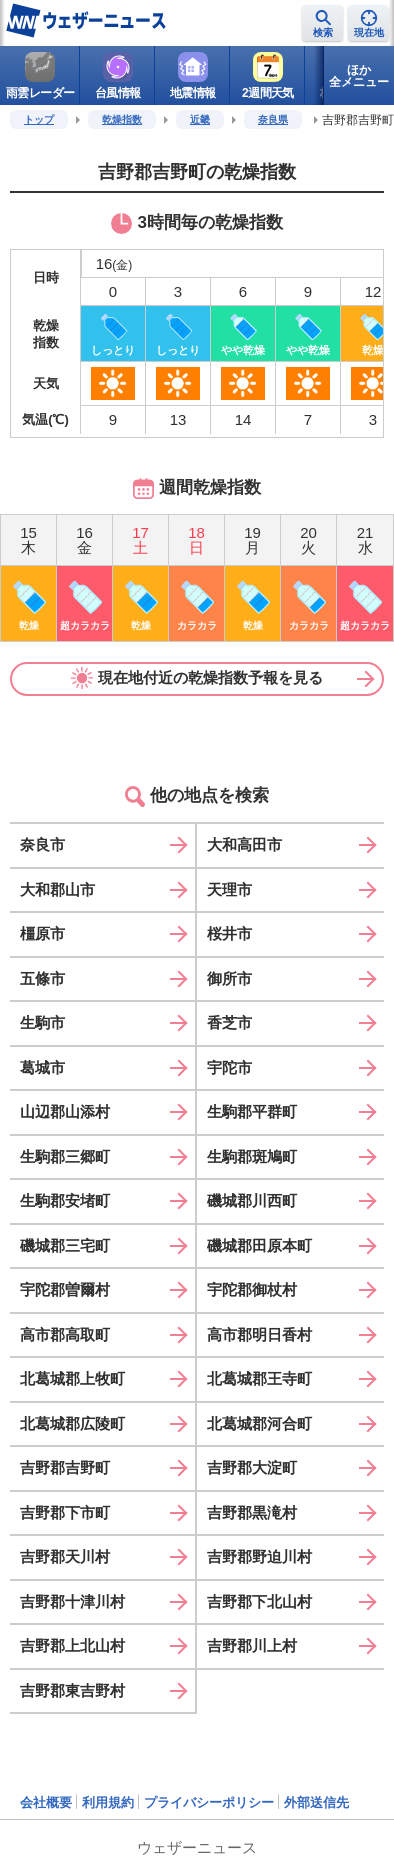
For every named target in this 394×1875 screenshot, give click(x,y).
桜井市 (229, 933)
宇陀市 (229, 1067)
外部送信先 (316, 1802)
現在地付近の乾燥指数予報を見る (197, 678)
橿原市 (42, 933)
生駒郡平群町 (252, 1111)
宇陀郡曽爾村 (65, 1289)
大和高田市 (244, 844)
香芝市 (229, 1022)
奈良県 (273, 119)
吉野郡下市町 (65, 1512)
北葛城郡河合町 (259, 1423)
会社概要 (46, 1802)
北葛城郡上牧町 (72, 1378)
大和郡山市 (57, 889)
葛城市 (42, 1067)
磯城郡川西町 (252, 1200)
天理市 (229, 889)
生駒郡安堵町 (65, 1200)
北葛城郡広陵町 (72, 1423)
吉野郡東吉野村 (72, 1690)
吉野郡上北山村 (72, 1645)
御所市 (229, 978)
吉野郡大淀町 (252, 1467)
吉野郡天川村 (65, 1556)
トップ (39, 119)
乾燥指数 (122, 119)
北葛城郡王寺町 (259, 1378)
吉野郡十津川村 (72, 1601)
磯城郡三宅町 (65, 1245)
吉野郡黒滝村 (252, 1512)
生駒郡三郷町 (65, 1156)
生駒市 (42, 1022)
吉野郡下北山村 (259, 1601)
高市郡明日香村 (259, 1334)
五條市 (42, 978)
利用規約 (108, 1802)
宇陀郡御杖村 (252, 1289)
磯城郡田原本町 (259, 1245)
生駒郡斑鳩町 (252, 1156)
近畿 (200, 119)
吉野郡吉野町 (65, 1467)
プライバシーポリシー (209, 1802)
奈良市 (42, 844)
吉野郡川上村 (252, 1645)
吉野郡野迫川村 (259, 1556)
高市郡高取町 (65, 1334)
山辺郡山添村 (65, 1111)
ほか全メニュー (359, 76)
